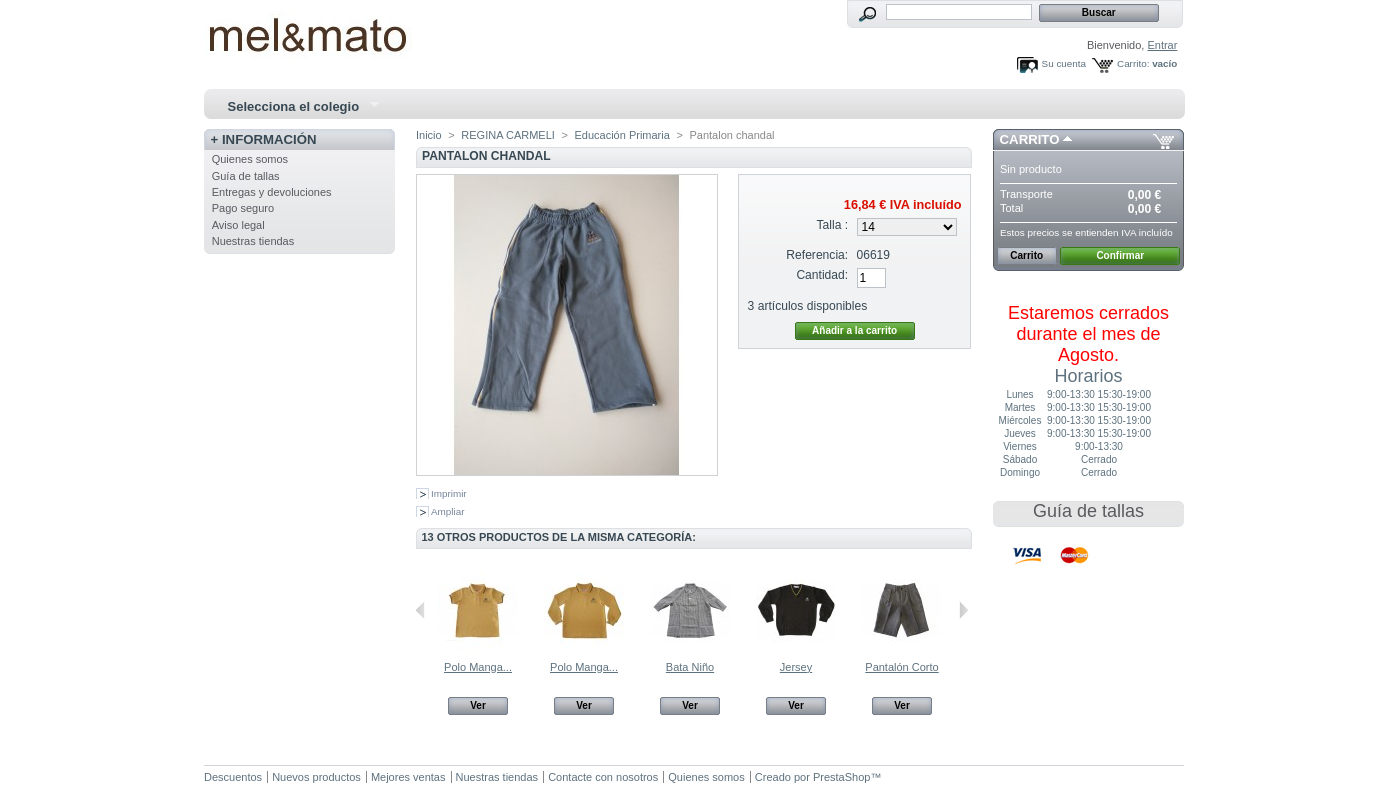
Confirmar (1120, 255)
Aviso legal (238, 225)
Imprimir (449, 493)
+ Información (264, 139)
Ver (478, 705)
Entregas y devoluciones (272, 192)
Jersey (796, 667)
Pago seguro (243, 208)
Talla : (833, 225)
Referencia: (817, 255)
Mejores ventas (408, 777)
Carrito (1030, 139)
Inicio (429, 135)
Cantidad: (822, 275)
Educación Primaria (621, 135)
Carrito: (1133, 63)
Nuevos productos (316, 777)
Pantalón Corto (901, 667)
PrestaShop (841, 777)
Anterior (420, 610)
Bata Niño (690, 667)
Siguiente (963, 610)
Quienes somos (250, 159)
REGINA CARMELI (508, 135)
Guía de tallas (246, 176)
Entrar (1162, 45)
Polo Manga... (478, 667)
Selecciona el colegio (295, 107)
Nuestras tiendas (253, 241)
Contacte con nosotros (603, 777)
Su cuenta (1064, 63)
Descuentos (233, 777)
